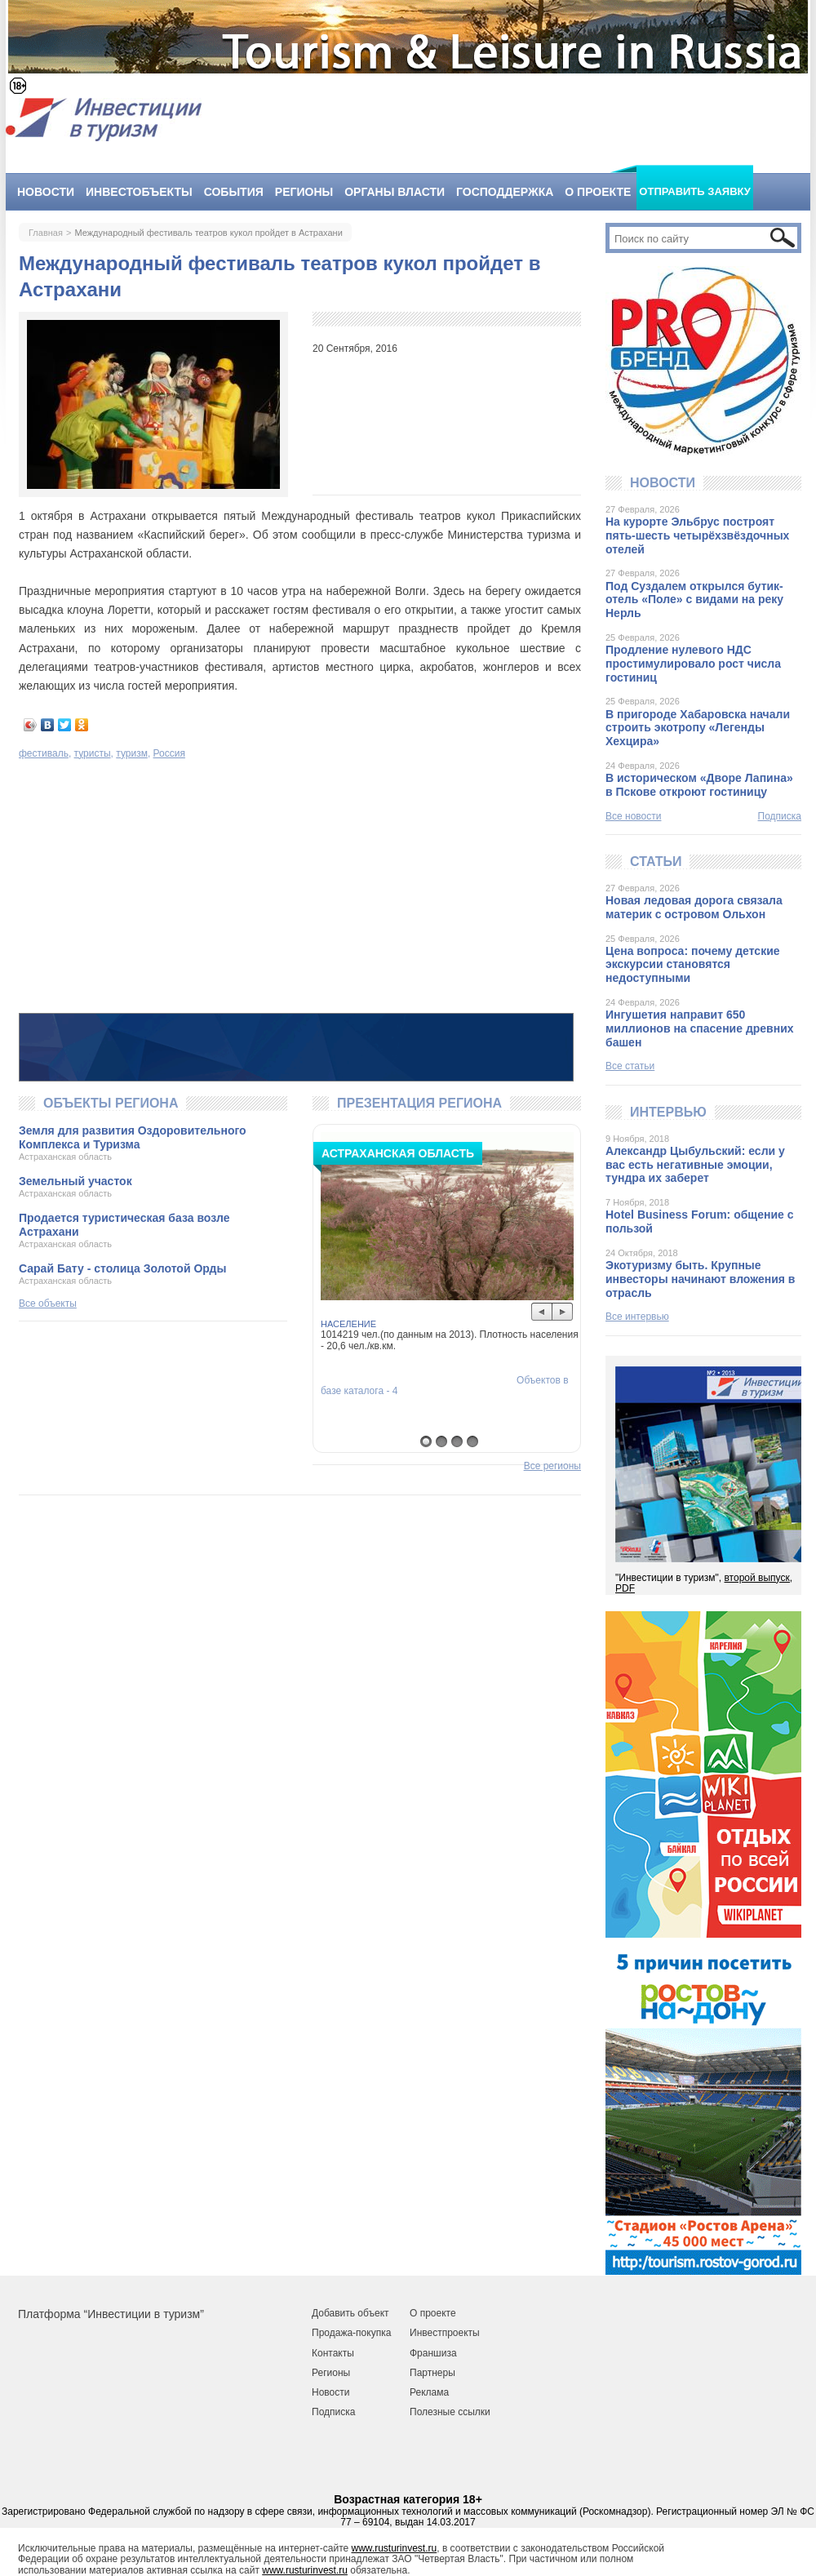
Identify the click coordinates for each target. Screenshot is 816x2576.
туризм (132, 753)
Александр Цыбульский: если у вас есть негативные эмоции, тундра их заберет (695, 1164)
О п (417, 2313)
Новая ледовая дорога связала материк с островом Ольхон (694, 907)
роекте (440, 2313)
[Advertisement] (300, 888)
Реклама (429, 2392)
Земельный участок (75, 1181)
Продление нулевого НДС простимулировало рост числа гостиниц (693, 663)
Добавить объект (350, 2313)
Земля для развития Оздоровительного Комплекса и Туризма (132, 1137)
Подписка (779, 816)
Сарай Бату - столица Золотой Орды (122, 1268)
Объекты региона (110, 1103)
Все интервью (637, 1316)
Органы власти (394, 191)
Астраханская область (65, 1156)
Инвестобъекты (139, 191)
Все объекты (48, 1303)
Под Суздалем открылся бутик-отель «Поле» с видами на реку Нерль (694, 600)
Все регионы (552, 1466)
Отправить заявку (695, 191)
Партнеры (432, 2372)
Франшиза (433, 2353)
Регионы (304, 191)
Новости (45, 191)
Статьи (655, 861)
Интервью (668, 1112)
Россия (169, 753)
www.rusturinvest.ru (394, 2548)
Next (562, 1312)
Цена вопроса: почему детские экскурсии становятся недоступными (692, 964)
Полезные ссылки (450, 2412)
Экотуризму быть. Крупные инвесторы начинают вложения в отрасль (700, 1279)
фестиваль (44, 753)
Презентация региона (419, 1103)
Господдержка (504, 191)
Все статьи (629, 1066)
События (234, 191)
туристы (92, 753)
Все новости (633, 816)
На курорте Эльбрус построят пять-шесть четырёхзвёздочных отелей (697, 535)
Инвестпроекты (445, 2332)
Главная (46, 233)
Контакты (333, 2353)
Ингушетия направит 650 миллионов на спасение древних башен (699, 1028)
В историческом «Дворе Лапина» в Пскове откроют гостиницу (699, 784)
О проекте (598, 191)
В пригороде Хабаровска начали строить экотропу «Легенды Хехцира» (697, 728)
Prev (541, 1312)
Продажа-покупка (351, 2332)
